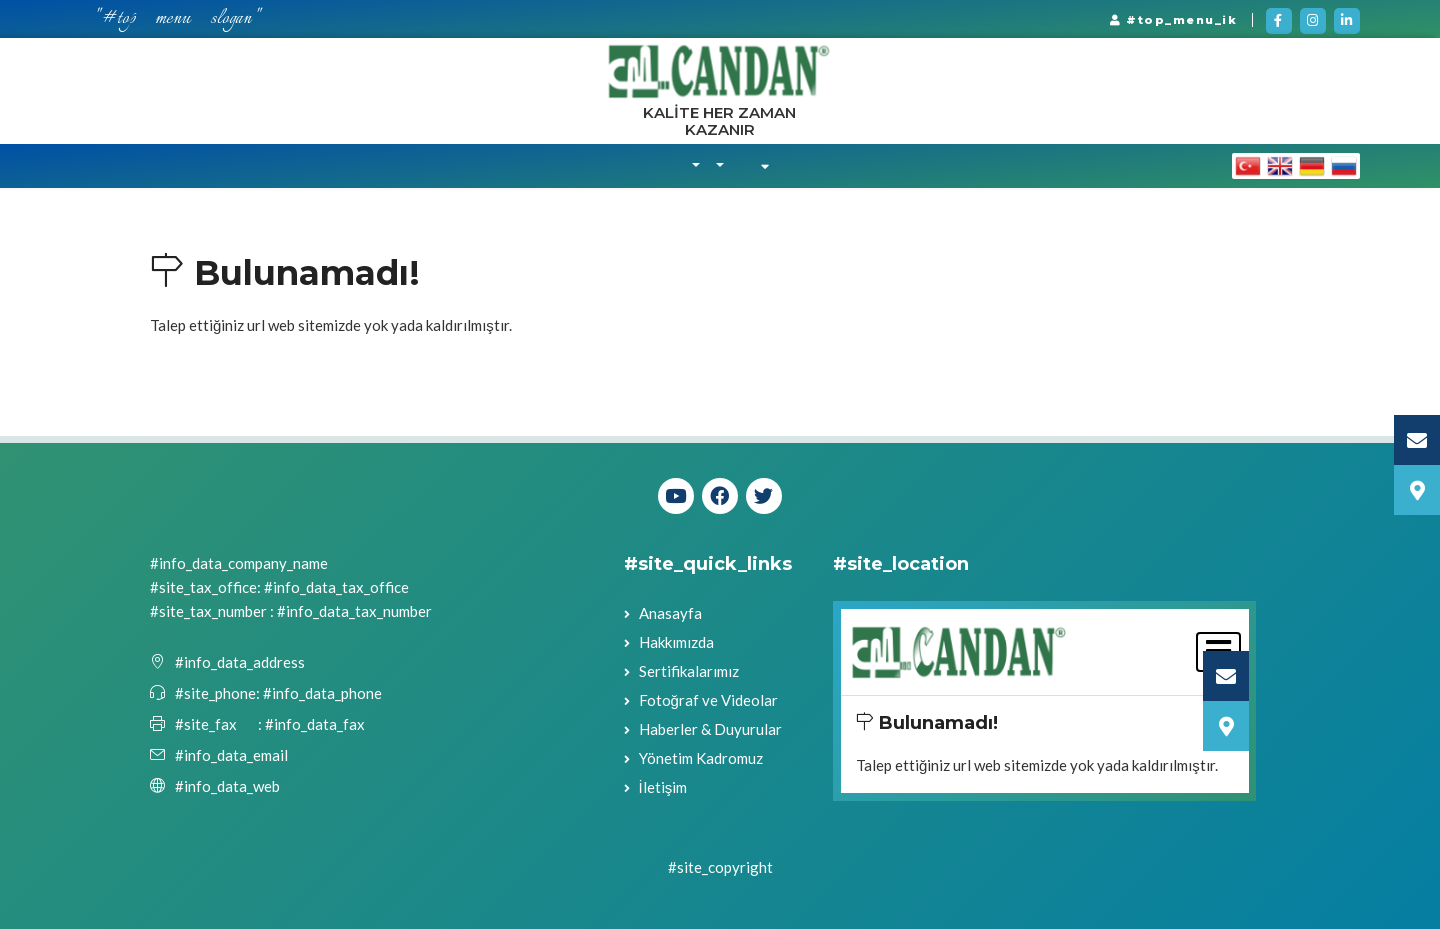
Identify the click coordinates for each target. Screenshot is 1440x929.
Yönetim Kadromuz (701, 758)
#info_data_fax (315, 724)
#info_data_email (231, 755)
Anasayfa (670, 613)
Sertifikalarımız (689, 671)
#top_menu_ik (1173, 20)
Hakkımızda (676, 642)
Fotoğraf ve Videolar (708, 700)
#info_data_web (227, 786)
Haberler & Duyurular (710, 729)
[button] (696, 166)
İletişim (663, 787)
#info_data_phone (321, 693)
